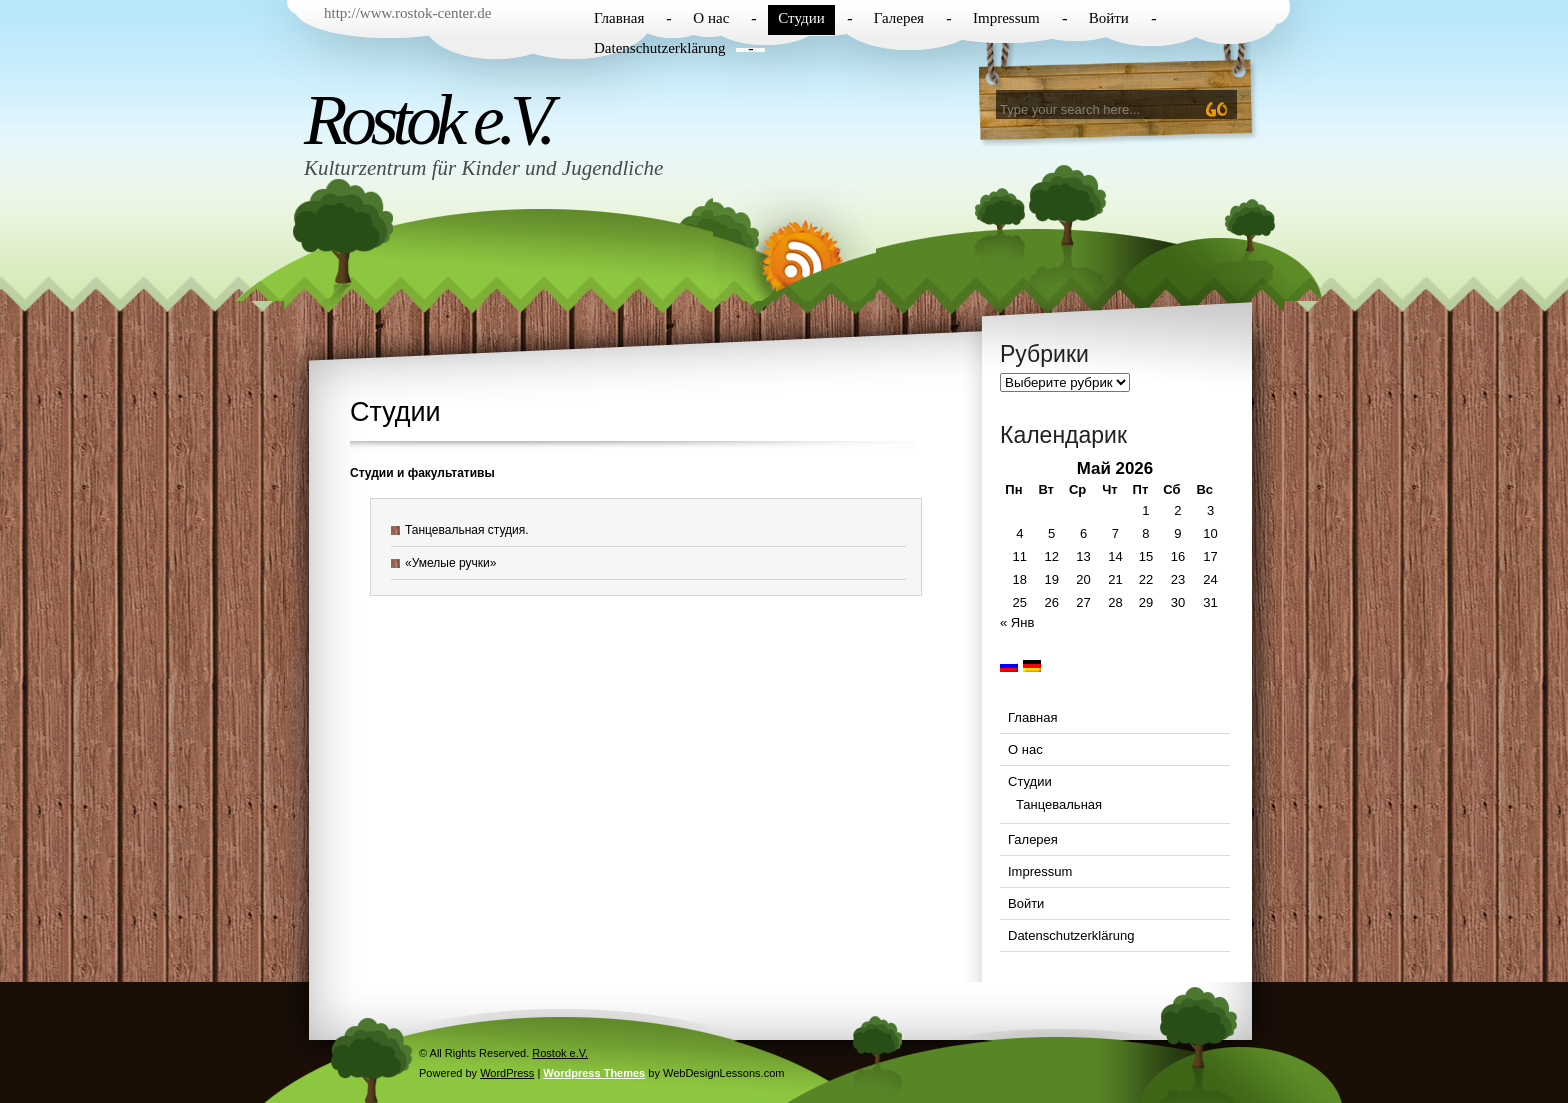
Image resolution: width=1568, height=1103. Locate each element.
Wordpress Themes (594, 1073)
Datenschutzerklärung (660, 48)
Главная (619, 18)
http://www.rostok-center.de (407, 13)
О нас (711, 18)
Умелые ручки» (454, 563)
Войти (1109, 18)
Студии (801, 18)
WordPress (507, 1073)
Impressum (1006, 18)
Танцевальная (1059, 804)
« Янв (1017, 622)
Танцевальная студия (465, 530)
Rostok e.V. (427, 120)
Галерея (899, 18)
